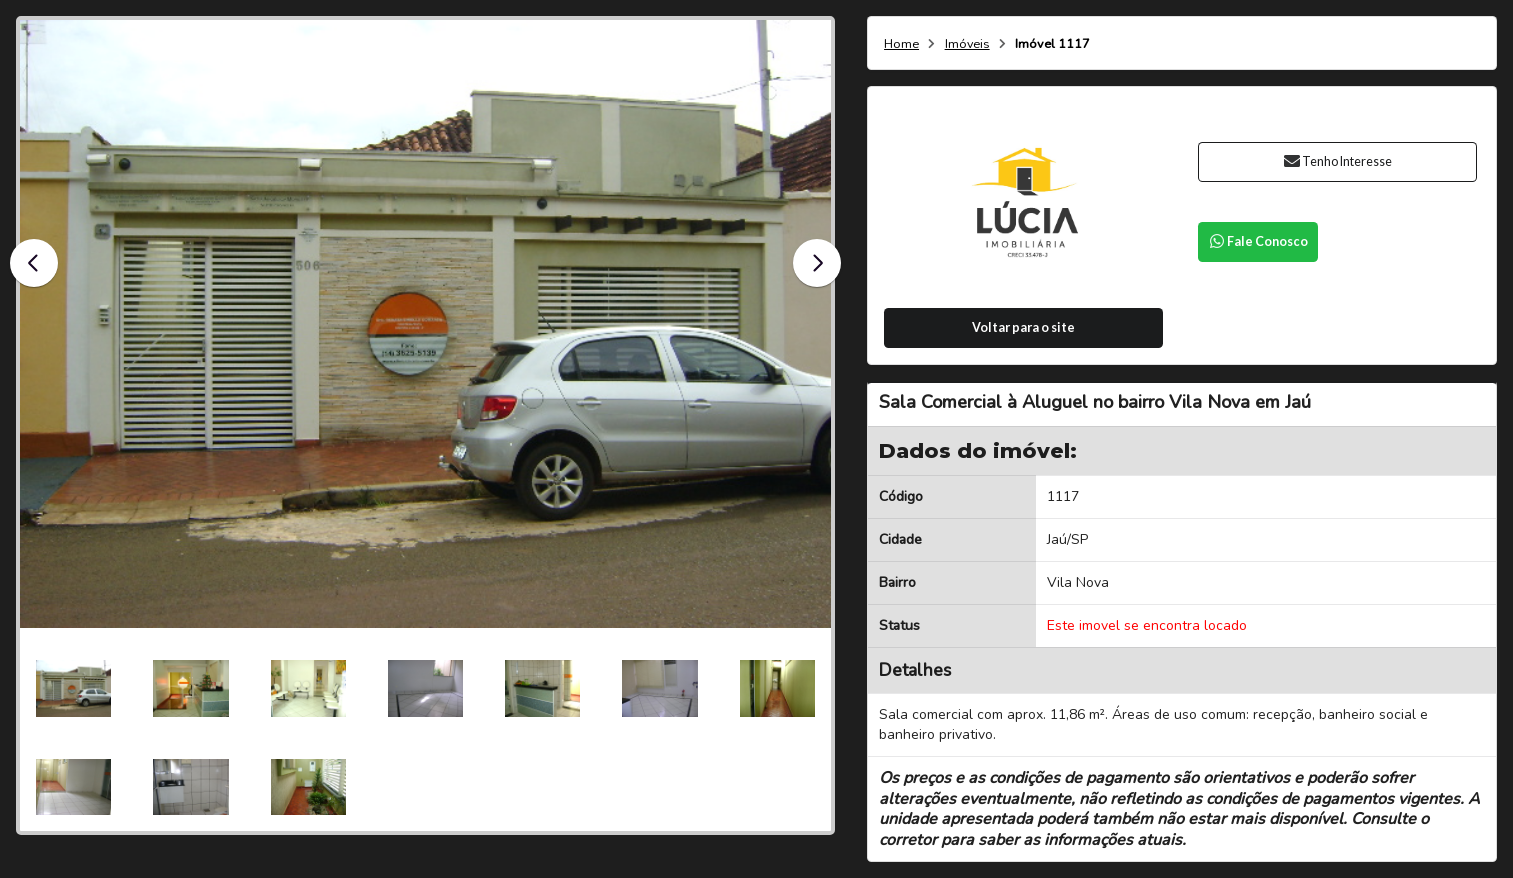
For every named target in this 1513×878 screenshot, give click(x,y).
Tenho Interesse (1337, 161)
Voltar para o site (1023, 327)
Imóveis (967, 44)
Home (901, 44)
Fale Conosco (1258, 241)
